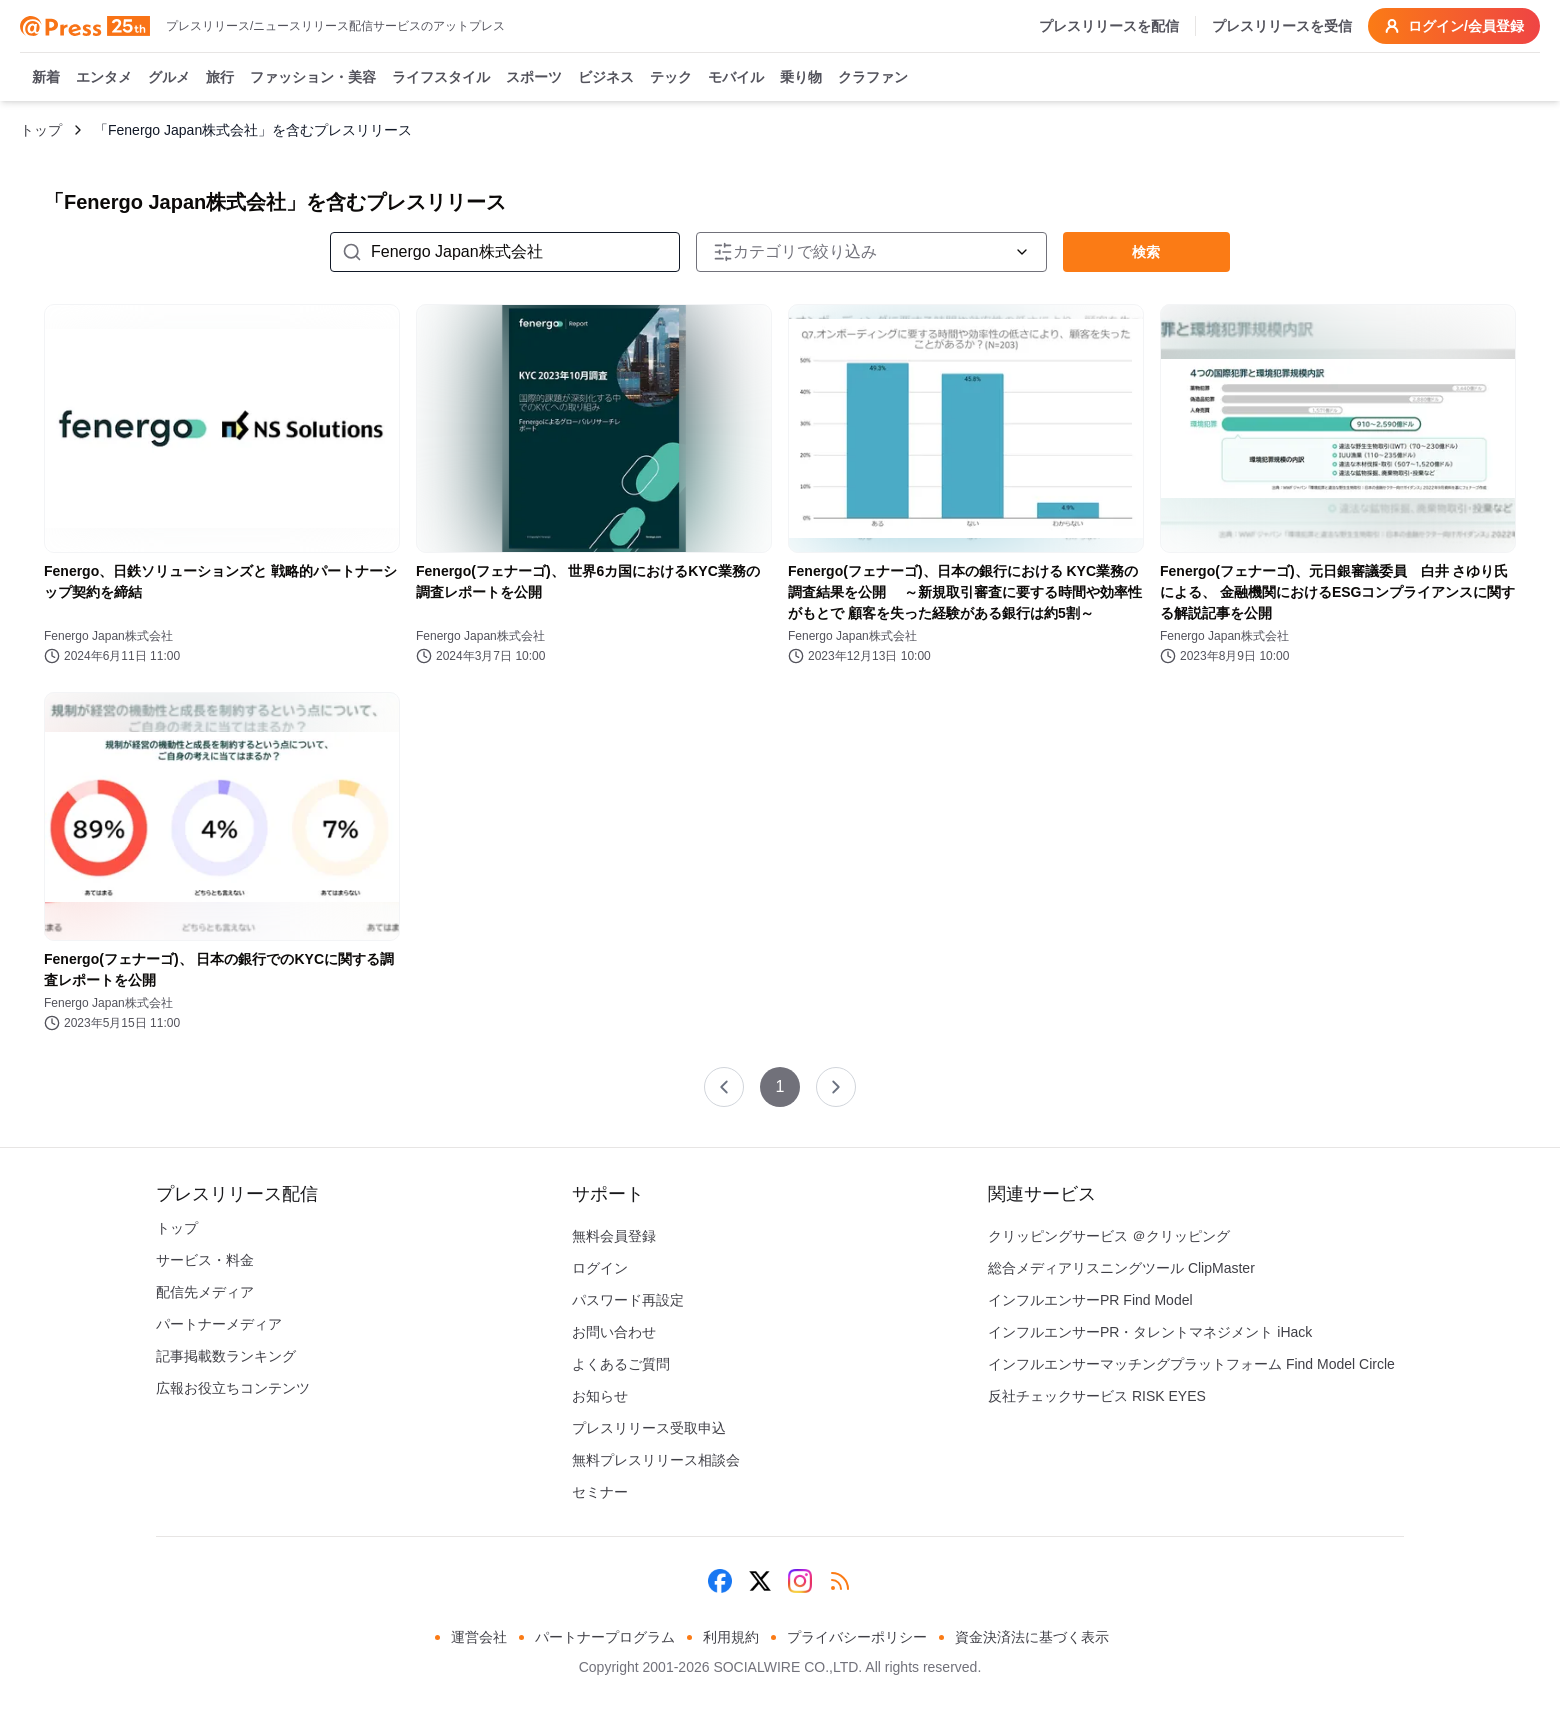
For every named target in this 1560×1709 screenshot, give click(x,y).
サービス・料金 (205, 1260)
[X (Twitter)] (760, 1581)
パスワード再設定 (628, 1300)
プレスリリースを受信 (1282, 26)
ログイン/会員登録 (1454, 26)
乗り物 (801, 78)
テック (671, 78)
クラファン (873, 78)
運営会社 (479, 1637)
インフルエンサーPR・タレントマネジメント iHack (1150, 1332)
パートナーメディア (219, 1324)
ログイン (600, 1268)
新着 (46, 78)
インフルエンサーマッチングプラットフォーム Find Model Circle (1191, 1364)
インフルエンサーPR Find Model (1090, 1300)
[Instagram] (800, 1581)
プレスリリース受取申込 (649, 1428)
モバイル (736, 78)
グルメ (169, 78)
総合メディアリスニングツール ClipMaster (1121, 1268)
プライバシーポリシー (857, 1637)
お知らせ (600, 1396)
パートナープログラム (605, 1637)
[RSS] (840, 1581)
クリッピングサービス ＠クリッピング (1109, 1236)
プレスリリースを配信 (1109, 26)
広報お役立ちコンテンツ (233, 1388)
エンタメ (104, 78)
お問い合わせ (614, 1332)
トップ (41, 130)
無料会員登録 (614, 1236)
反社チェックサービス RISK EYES (1097, 1396)
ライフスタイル (441, 78)
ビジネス (606, 78)
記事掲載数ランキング (226, 1356)
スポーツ (534, 78)
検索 (1146, 252)
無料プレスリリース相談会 (656, 1460)
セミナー (600, 1492)
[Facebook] (720, 1581)
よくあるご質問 (621, 1364)
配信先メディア (205, 1292)
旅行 (220, 78)
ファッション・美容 (313, 78)
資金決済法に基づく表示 (1032, 1637)
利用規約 (731, 1637)
